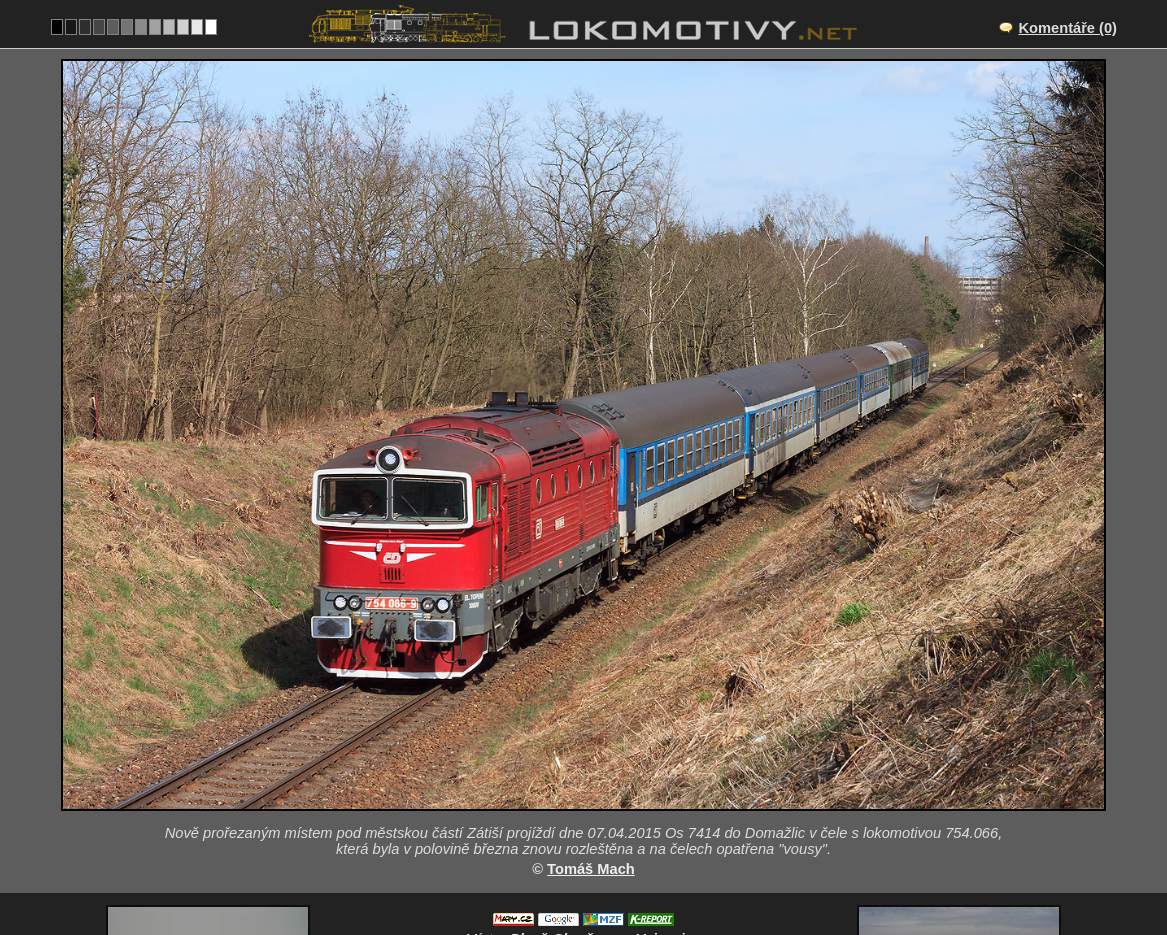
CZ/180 (601, 788)
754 (631, 871)
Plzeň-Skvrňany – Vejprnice (605, 767)
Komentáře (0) (1067, 28)
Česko (573, 871)
